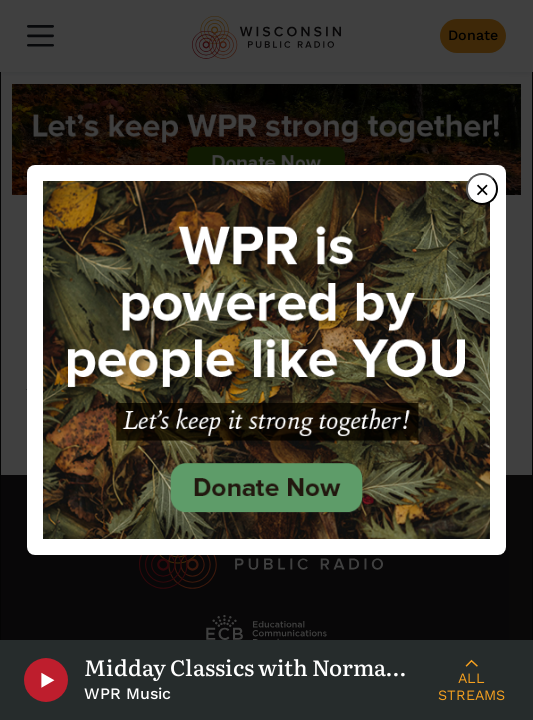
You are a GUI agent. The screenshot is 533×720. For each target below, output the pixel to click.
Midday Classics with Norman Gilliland (251, 667)
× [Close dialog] (482, 189)
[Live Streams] (471, 680)
